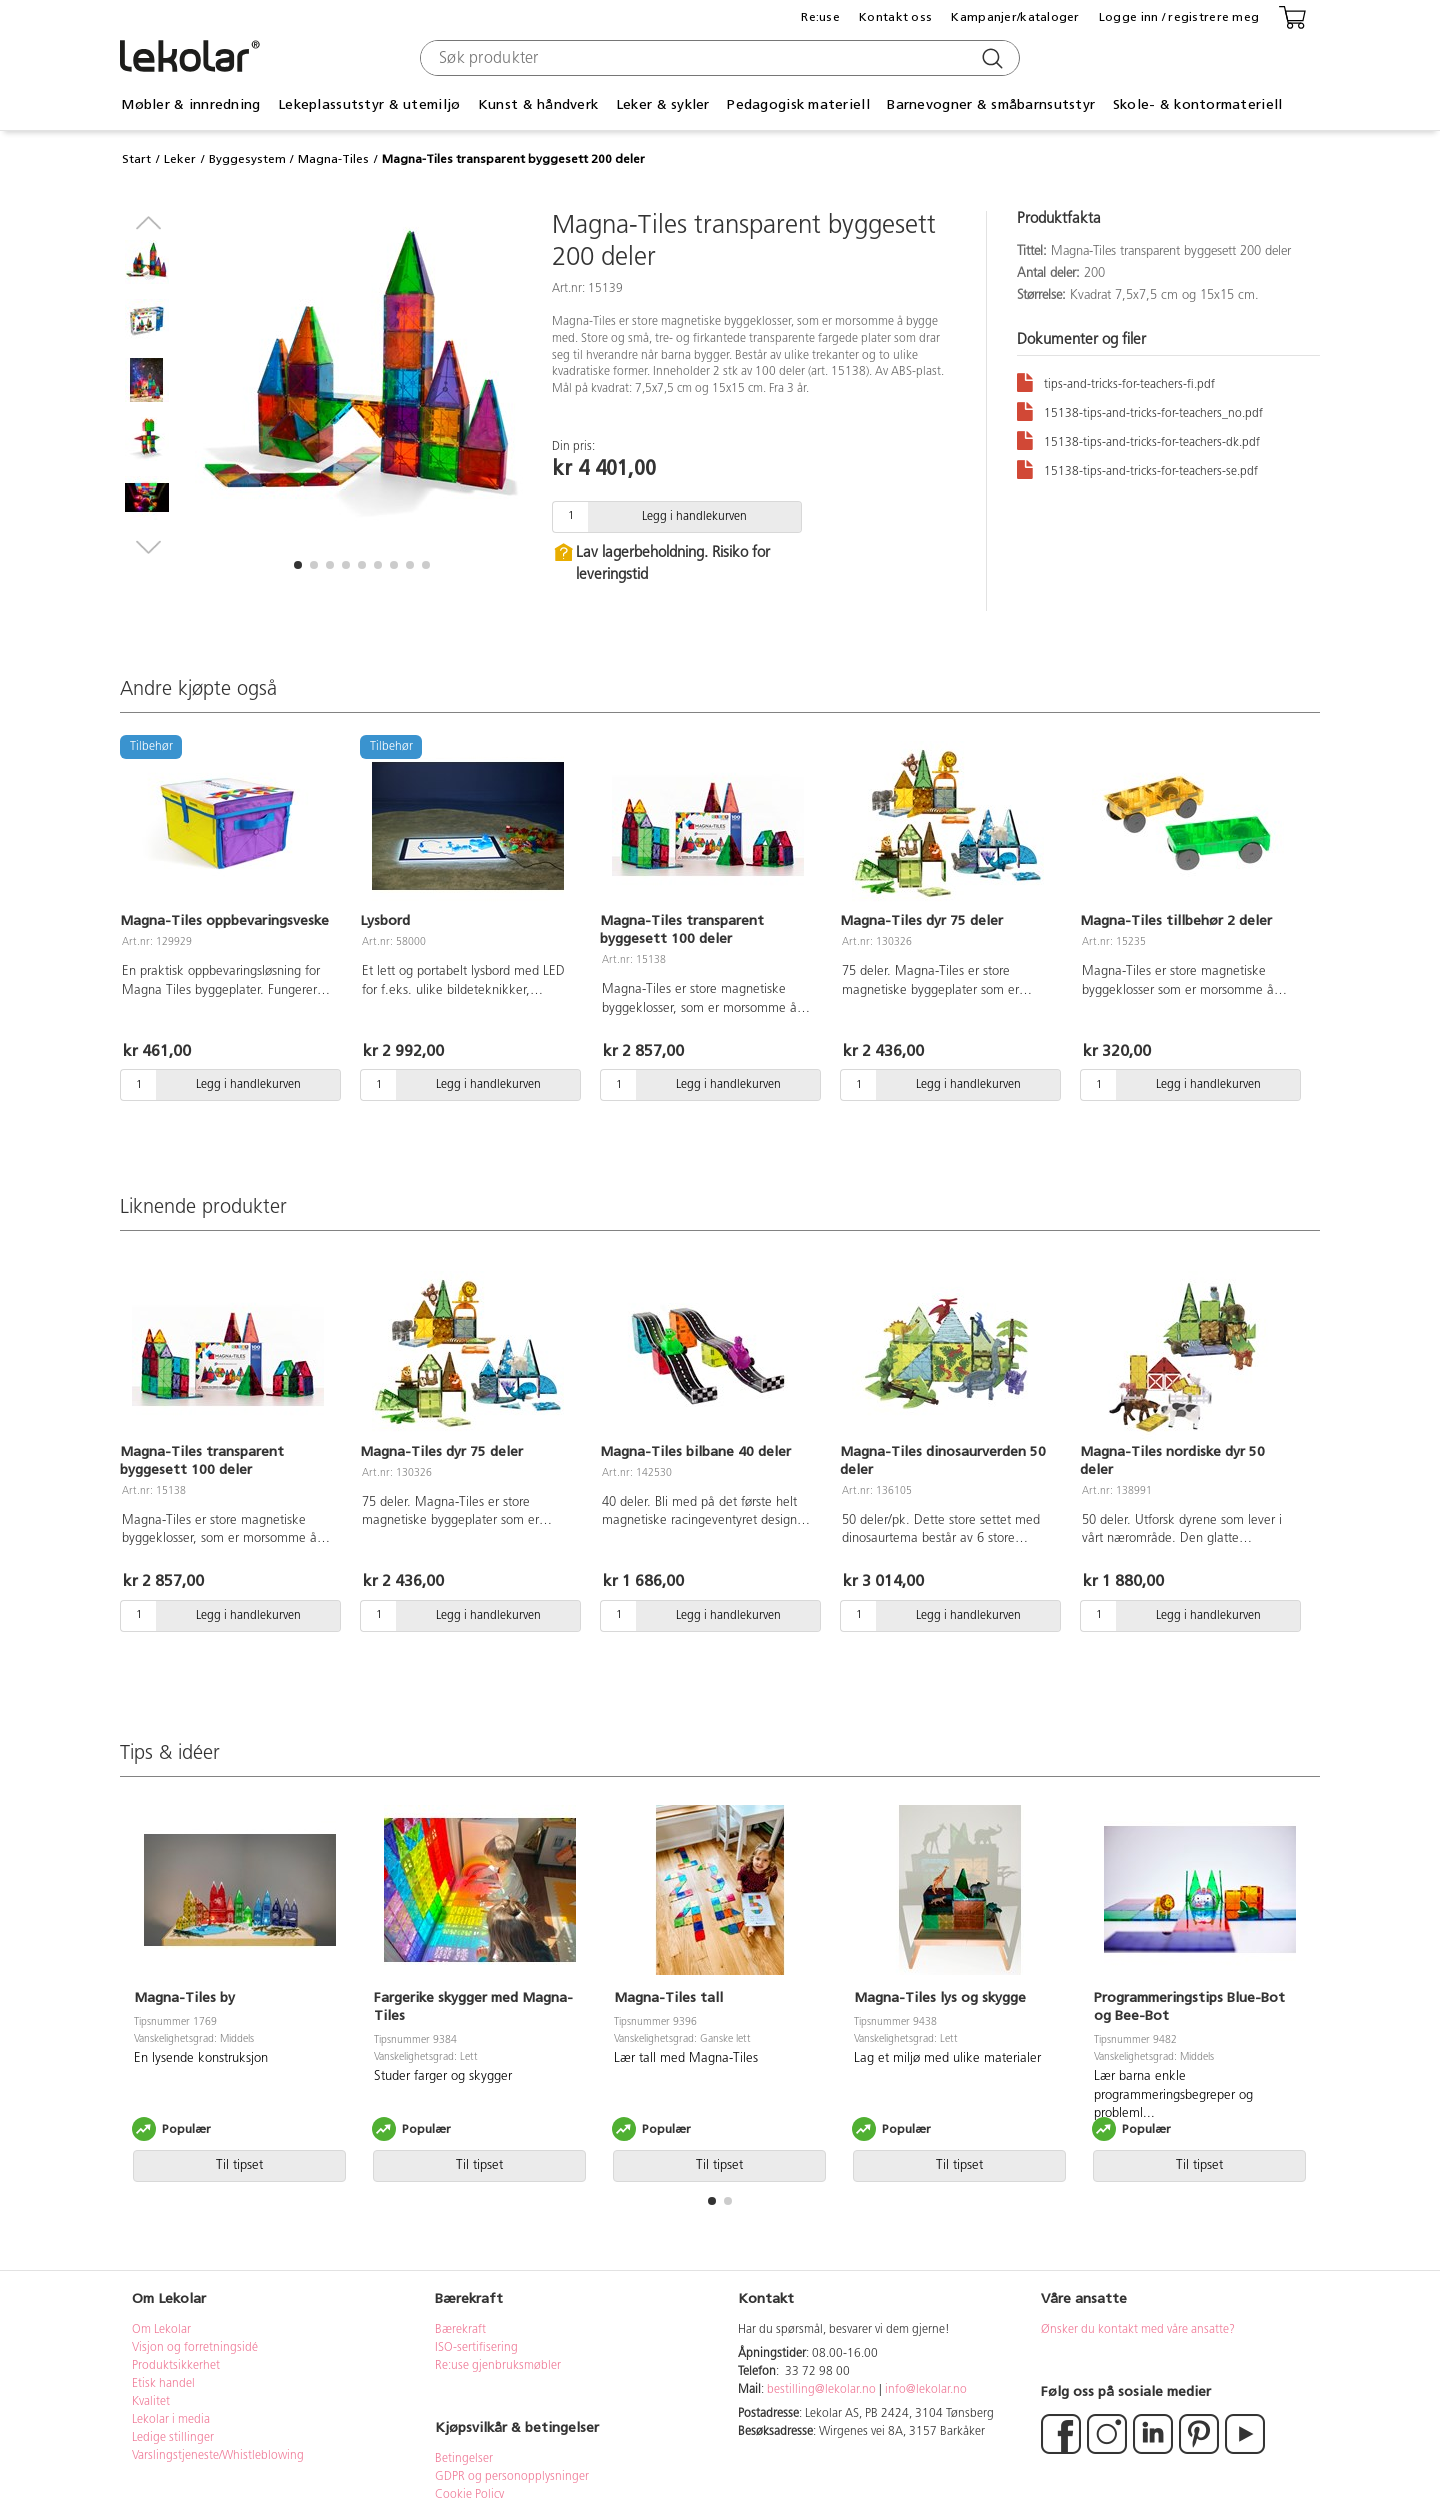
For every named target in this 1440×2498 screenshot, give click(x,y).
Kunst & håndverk (538, 104)
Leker (180, 159)
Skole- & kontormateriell (1198, 104)
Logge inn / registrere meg (1179, 17)
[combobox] (717, 58)
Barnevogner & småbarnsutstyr (991, 104)
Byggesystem (247, 159)
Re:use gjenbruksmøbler (498, 2366)
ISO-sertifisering (476, 2348)
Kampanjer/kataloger (1015, 17)
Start (136, 159)
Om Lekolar (161, 2330)
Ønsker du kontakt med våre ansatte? (1138, 2330)
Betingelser (465, 2459)
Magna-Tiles (333, 159)
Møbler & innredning (190, 104)
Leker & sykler (663, 104)
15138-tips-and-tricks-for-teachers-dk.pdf (1138, 439)
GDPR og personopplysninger (512, 2477)
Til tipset (239, 2165)
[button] (298, 565)
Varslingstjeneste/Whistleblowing (218, 2456)
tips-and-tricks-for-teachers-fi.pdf (1116, 381)
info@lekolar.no (926, 2390)
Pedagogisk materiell (798, 104)
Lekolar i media (171, 2420)
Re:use (820, 17)
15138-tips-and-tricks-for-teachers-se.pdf (1137, 468)
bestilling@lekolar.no (821, 2390)
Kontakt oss (895, 17)
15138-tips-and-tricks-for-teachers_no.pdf (1140, 410)
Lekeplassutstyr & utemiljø (369, 104)
